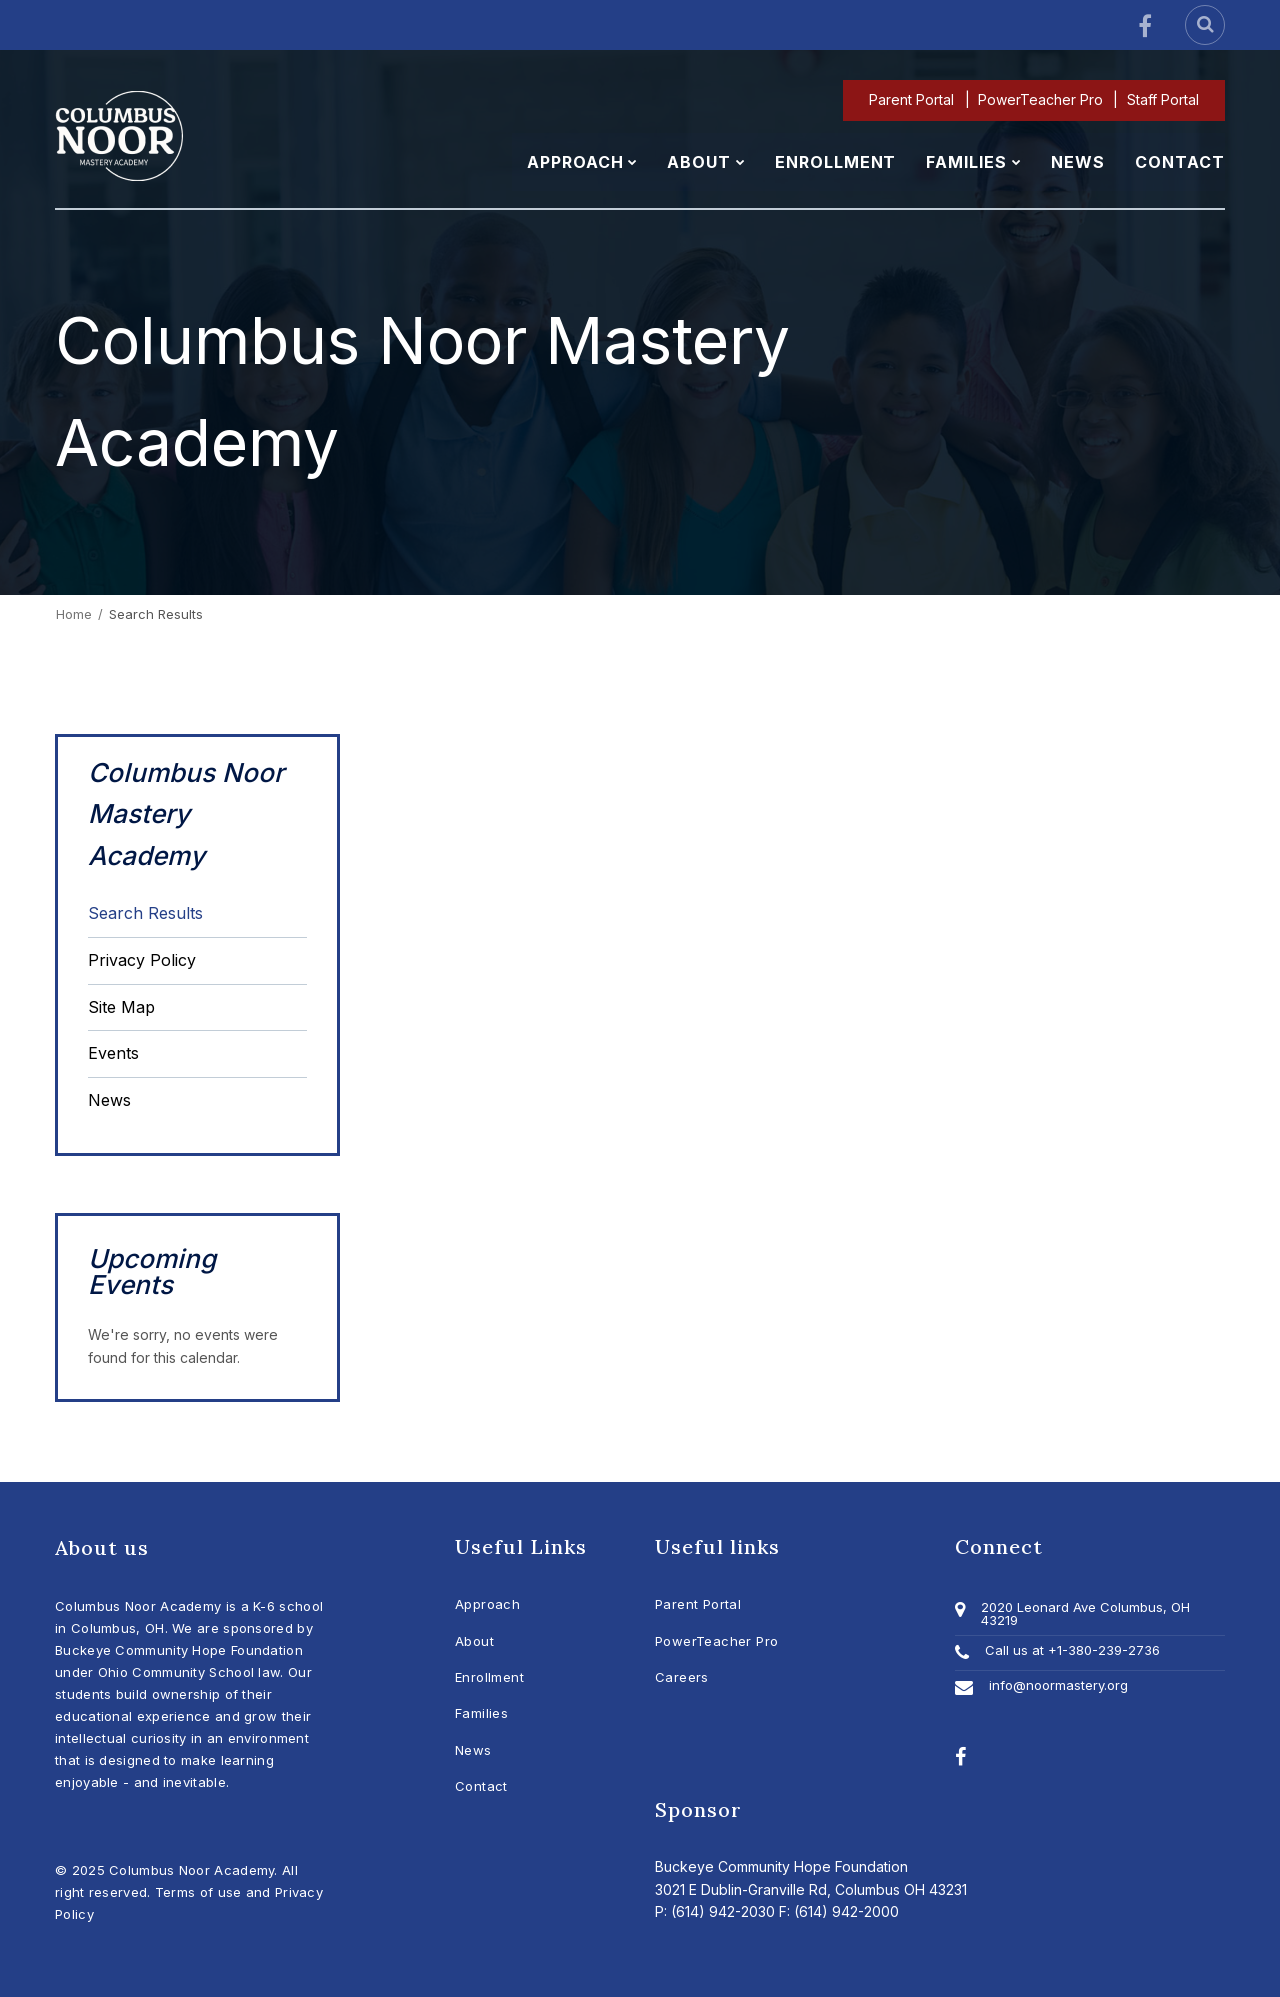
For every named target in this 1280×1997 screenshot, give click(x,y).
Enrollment (489, 1677)
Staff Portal (1163, 99)
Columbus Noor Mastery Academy (186, 814)
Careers (682, 1677)
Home (74, 614)
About (474, 1641)
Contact (481, 1786)
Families (481, 1713)
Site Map (121, 1007)
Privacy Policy (142, 960)
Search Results (145, 913)
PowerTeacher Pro (1041, 99)
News (109, 1100)
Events (113, 1053)
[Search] (1205, 25)
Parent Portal (913, 99)
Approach (487, 1604)
